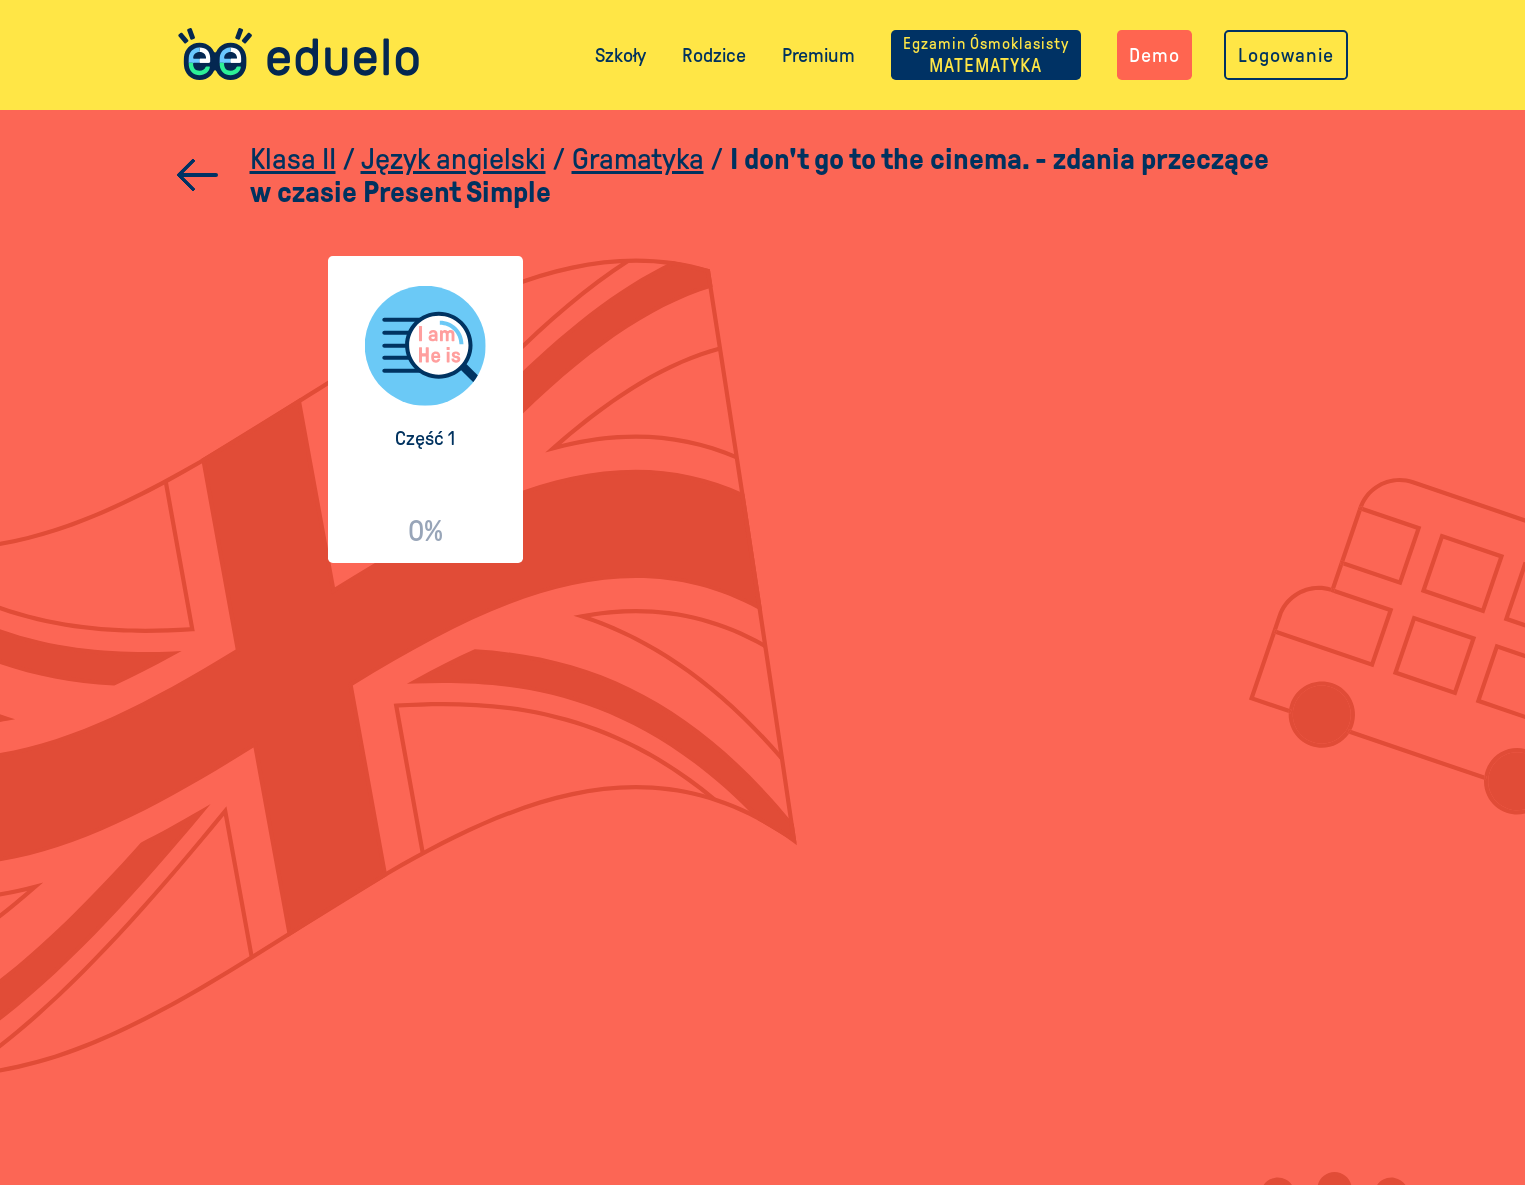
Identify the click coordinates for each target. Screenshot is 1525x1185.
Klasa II (293, 158)
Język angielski (453, 158)
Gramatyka (638, 158)
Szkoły (620, 55)
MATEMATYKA (986, 55)
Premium (818, 55)
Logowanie (1286, 55)
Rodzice (714, 55)
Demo (1154, 55)
